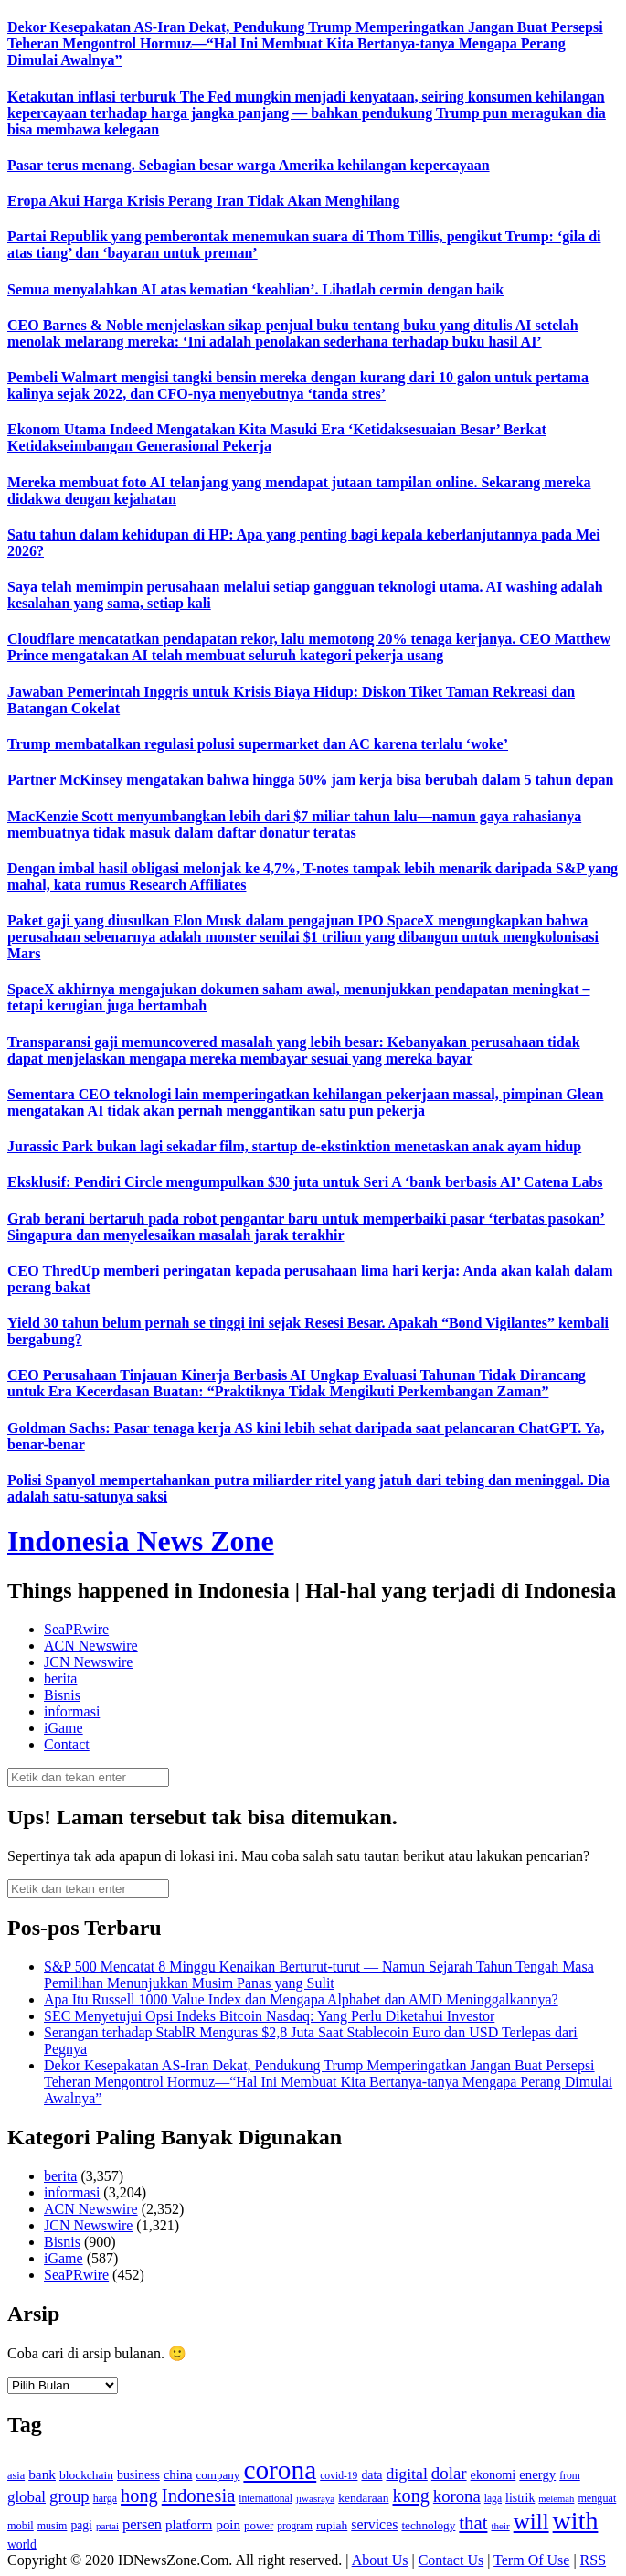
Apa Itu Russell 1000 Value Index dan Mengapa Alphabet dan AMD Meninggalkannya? (301, 1999)
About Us (380, 2560)
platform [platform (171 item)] (189, 2524)
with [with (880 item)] (576, 2521)
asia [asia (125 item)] (16, 2475)
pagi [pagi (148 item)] (81, 2525)
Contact (67, 1744)
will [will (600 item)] (531, 2521)
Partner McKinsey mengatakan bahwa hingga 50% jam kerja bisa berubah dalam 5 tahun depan (310, 779)
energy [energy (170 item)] (537, 2474)
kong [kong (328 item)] (411, 2495)
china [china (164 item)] (178, 2474)
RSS (593, 2560)
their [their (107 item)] (500, 2525)
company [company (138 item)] (217, 2475)
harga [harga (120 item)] (105, 2498)
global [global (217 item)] (26, 2497)
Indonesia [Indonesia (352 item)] (199, 2495)
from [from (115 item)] (569, 2476)
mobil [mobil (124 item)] (20, 2525)
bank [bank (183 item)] (42, 2474)
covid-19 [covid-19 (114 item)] (338, 2476)
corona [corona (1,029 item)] (279, 2470)
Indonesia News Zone (140, 1540)
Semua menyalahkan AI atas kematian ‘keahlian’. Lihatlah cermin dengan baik (255, 289)
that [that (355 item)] (473, 2523)
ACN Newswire (91, 1645)
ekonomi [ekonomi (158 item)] (493, 2474)
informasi (72, 1711)
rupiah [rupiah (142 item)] (331, 2525)
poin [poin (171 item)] (228, 2524)
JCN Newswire (88, 1662)
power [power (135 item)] (258, 2525)
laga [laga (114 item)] (493, 2499)
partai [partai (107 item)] (107, 2525)
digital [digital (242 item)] (406, 2473)
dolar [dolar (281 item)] (449, 2473)
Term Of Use (531, 2560)
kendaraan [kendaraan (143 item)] (363, 2498)
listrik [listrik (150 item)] (520, 2498)
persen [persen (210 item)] (142, 2524)
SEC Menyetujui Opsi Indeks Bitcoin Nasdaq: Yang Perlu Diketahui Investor (269, 2016)
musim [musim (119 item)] (52, 2525)
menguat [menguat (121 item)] (597, 2498)
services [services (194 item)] (374, 2524)
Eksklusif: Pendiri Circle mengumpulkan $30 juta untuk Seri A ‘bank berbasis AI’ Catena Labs (305, 1182)
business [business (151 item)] (138, 2475)
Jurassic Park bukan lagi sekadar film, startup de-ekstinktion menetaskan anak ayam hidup (294, 1146)
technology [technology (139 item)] (428, 2525)
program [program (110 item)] (295, 2525)
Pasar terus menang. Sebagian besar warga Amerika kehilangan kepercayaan (248, 165)
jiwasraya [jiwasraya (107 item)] (315, 2498)
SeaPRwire (76, 1629)
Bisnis (62, 1695)
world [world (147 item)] (22, 2544)
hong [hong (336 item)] (139, 2495)
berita (60, 1678)
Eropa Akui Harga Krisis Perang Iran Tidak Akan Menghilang (203, 200)
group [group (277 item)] (69, 2496)
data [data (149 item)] (371, 2475)
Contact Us (451, 2560)
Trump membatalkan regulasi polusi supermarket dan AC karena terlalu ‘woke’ (257, 744)
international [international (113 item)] (265, 2499)
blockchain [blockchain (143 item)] (86, 2475)
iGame (63, 1728)
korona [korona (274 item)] (457, 2496)
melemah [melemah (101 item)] (556, 2499)
